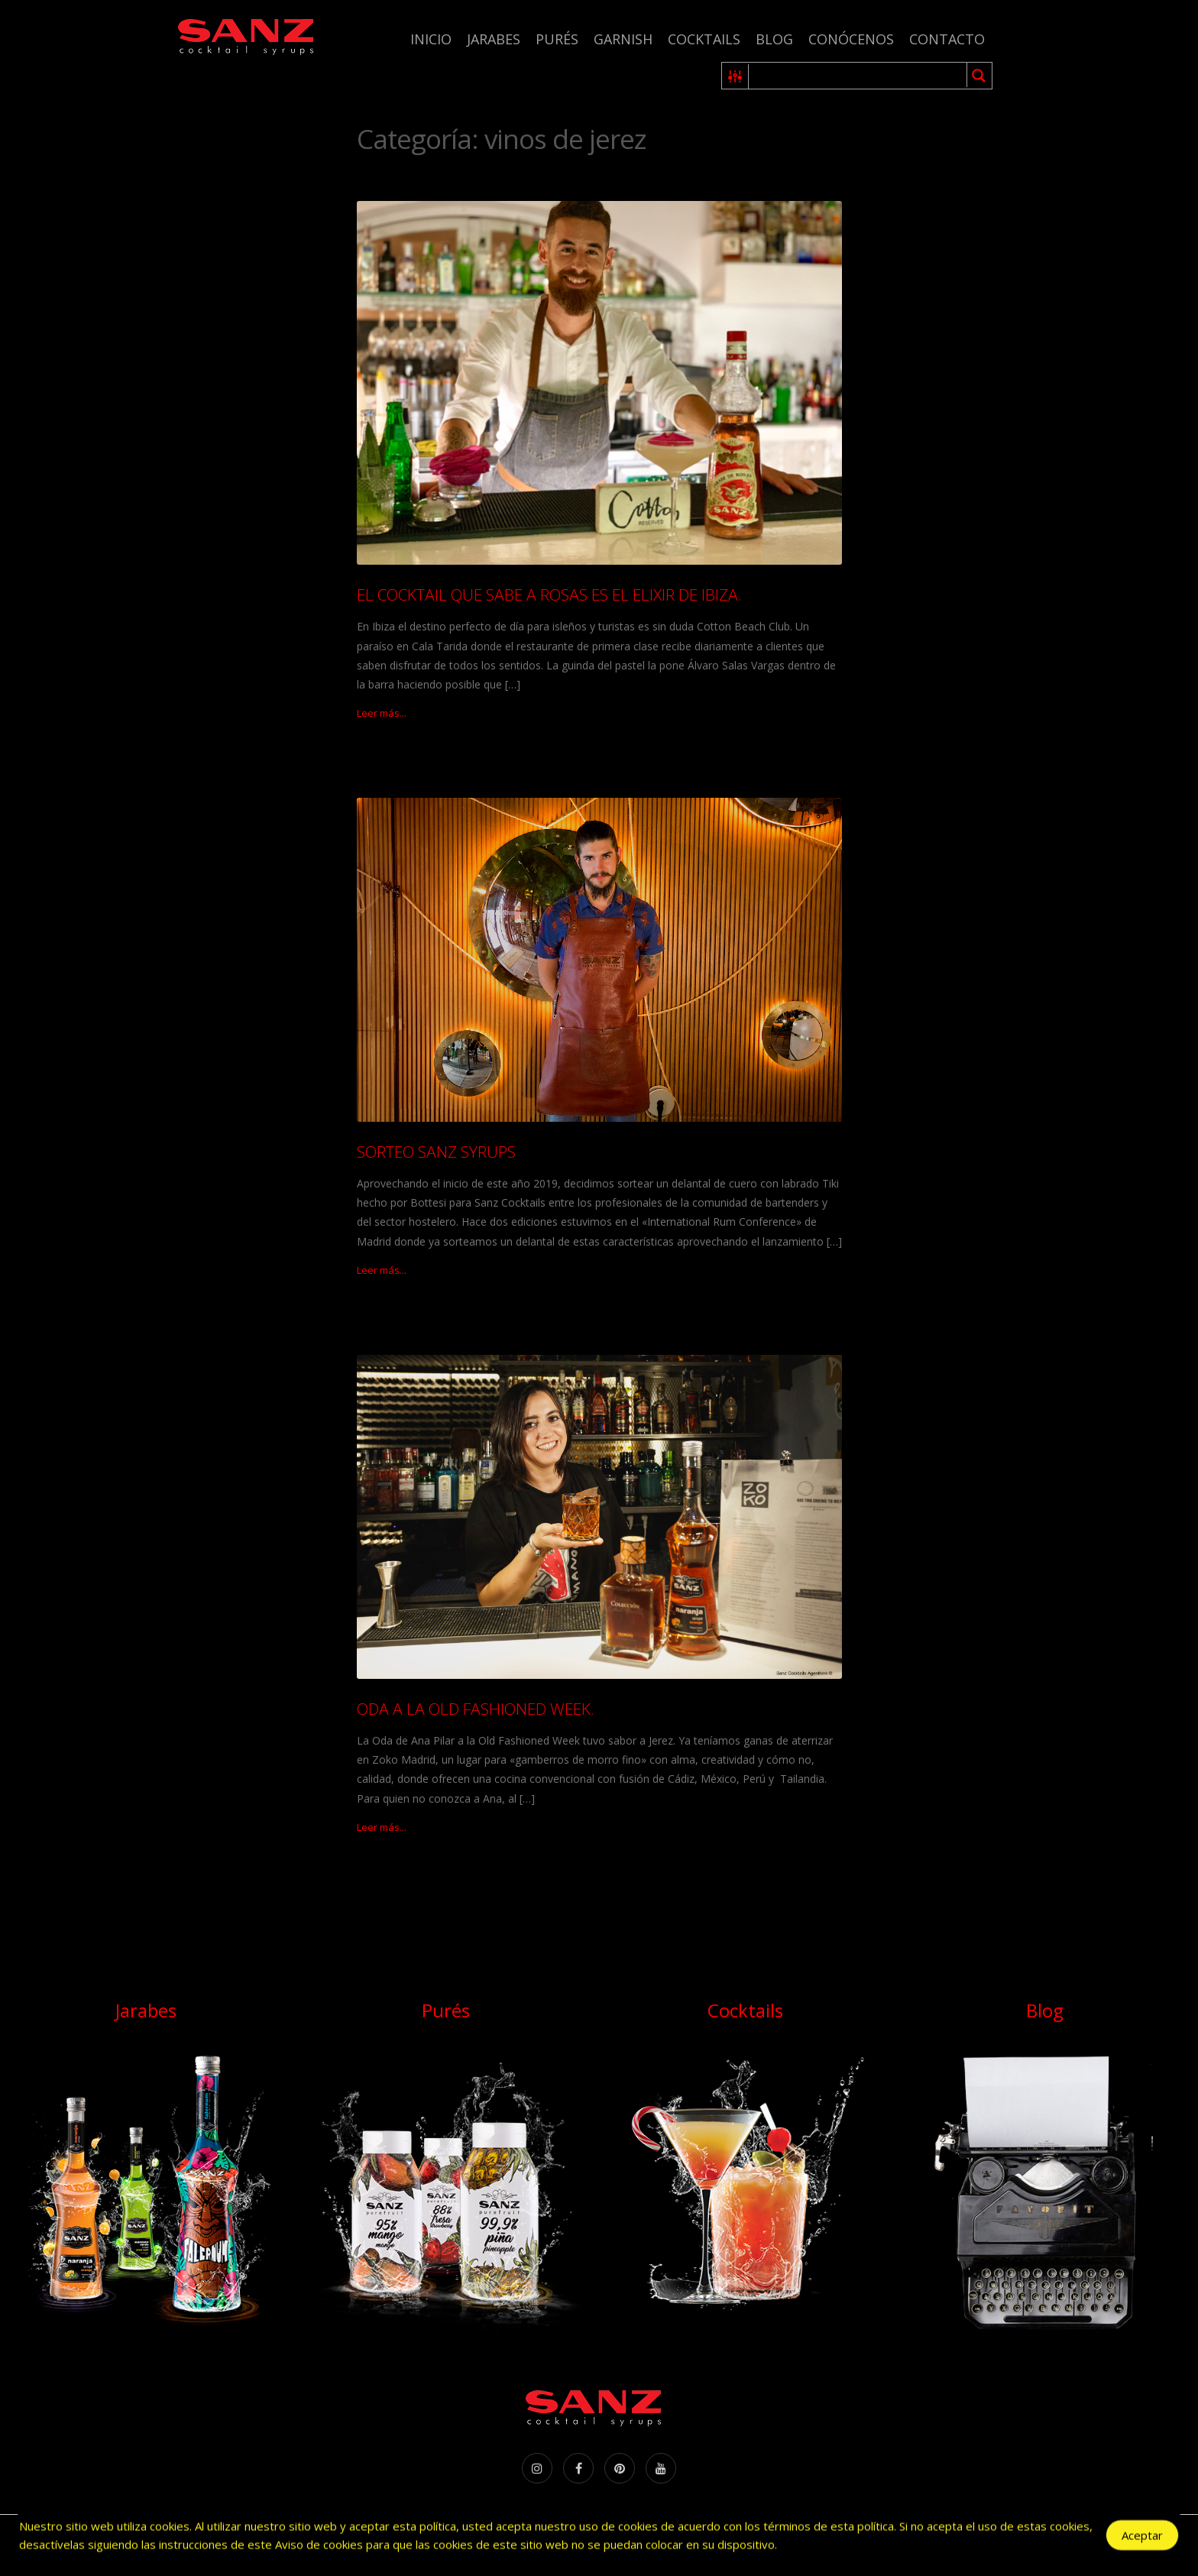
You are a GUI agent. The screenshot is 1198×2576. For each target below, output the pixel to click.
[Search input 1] (858, 75)
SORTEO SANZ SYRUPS (436, 1151)
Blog (774, 39)
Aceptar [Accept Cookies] (1142, 2535)
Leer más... (381, 713)
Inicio (431, 39)
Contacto (947, 39)
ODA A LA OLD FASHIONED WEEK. (475, 1708)
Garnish (623, 39)
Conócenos (851, 39)
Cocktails (704, 39)
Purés (557, 39)
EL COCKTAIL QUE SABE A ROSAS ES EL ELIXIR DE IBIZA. (549, 594)
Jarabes (493, 39)
